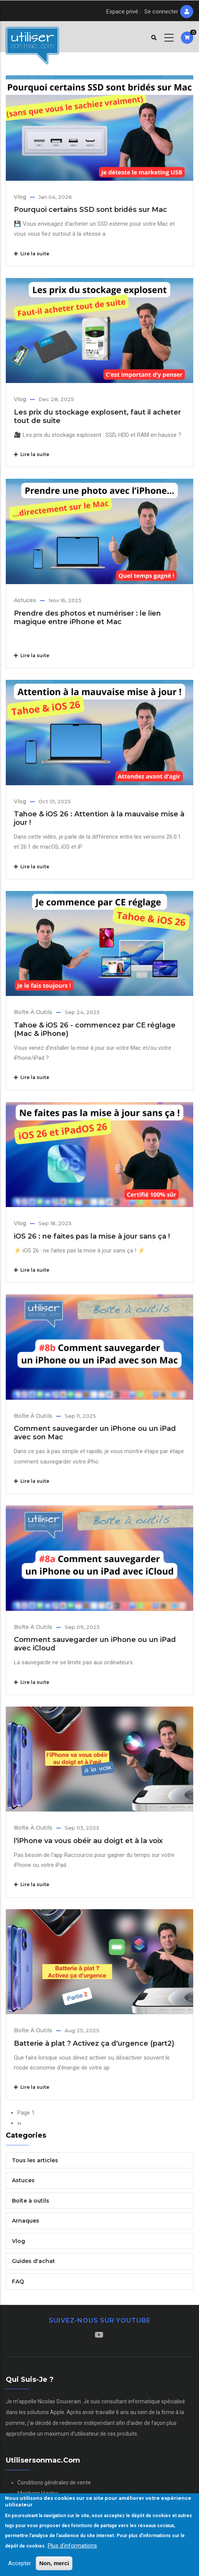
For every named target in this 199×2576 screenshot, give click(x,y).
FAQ (18, 2281)
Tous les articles (35, 2160)
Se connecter (161, 11)
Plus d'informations (72, 2545)
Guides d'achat (33, 2261)
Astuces (25, 600)
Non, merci (54, 2563)
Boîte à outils (33, 1012)
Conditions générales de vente (54, 2482)
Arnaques (25, 2220)
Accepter (19, 2563)
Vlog (20, 196)
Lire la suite (31, 253)
